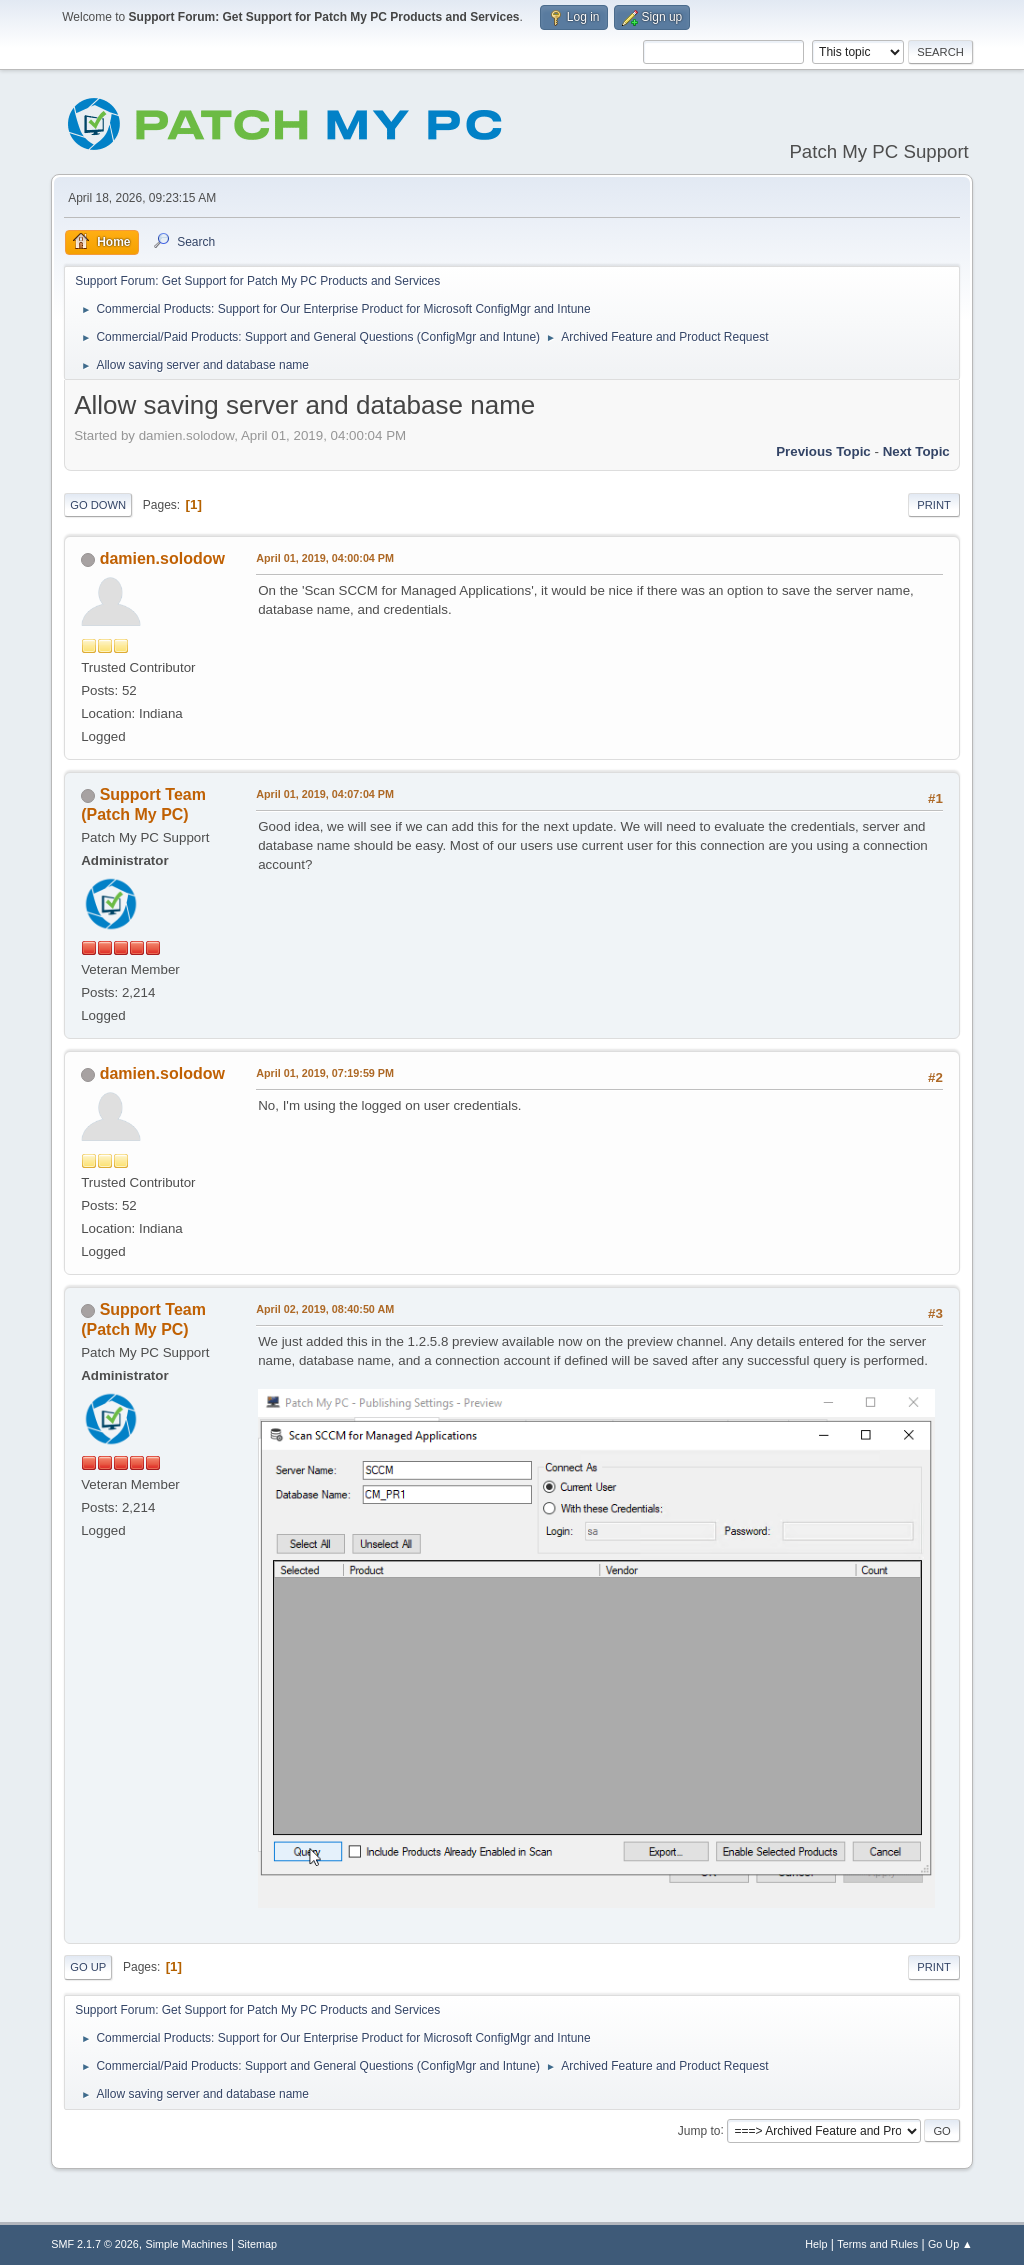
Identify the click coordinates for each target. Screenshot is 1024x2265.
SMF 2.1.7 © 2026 (95, 2244)
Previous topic (823, 451)
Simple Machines (187, 2244)
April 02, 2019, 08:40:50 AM (325, 1309)
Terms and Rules (877, 2244)
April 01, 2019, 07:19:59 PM (325, 1073)
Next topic (916, 451)
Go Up (88, 1967)
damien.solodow (162, 558)
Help (816, 2244)
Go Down (98, 505)
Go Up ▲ (950, 2244)
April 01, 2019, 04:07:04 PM (325, 794)
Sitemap (257, 2244)
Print (934, 505)
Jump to (699, 2130)
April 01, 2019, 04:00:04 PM (325, 558)
